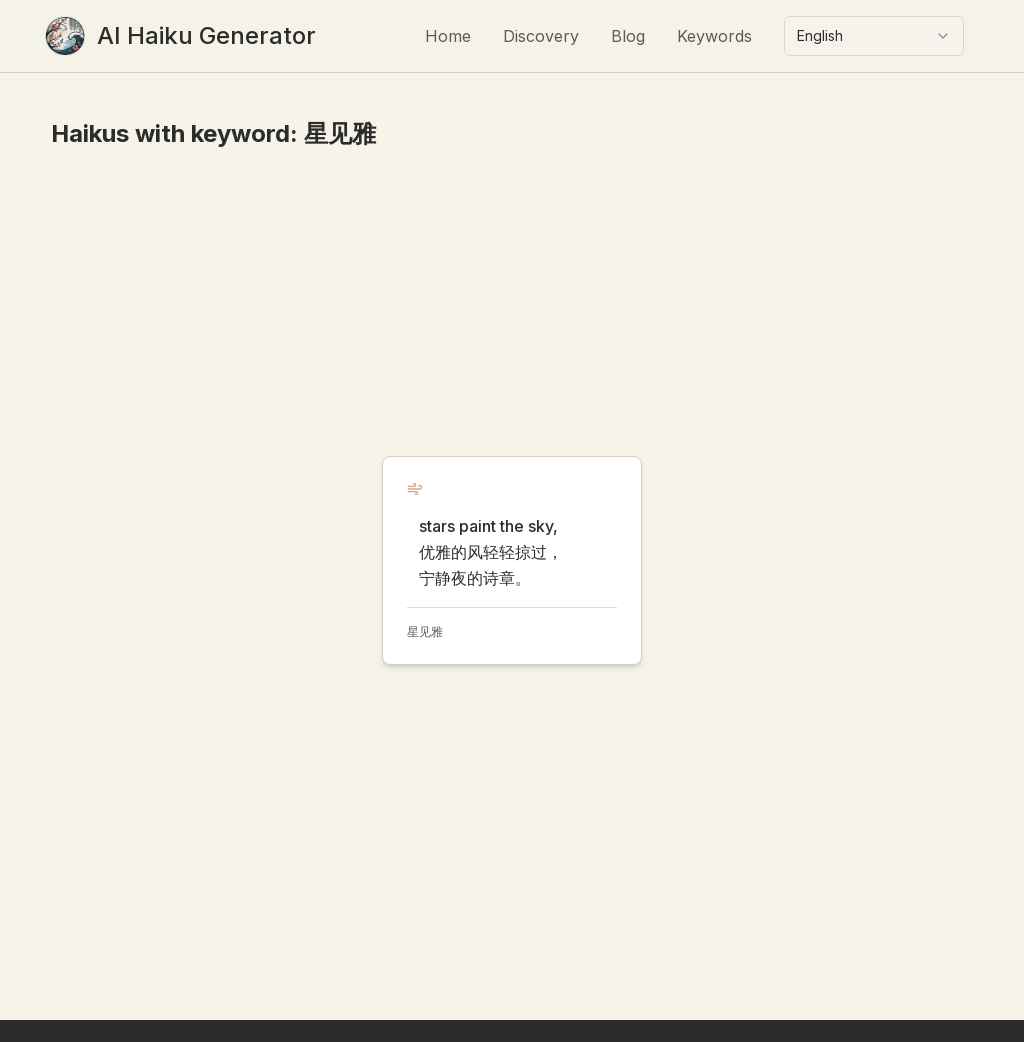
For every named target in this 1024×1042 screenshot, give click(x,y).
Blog (628, 36)
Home (448, 36)
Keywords (714, 36)
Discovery (541, 36)
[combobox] (874, 36)
